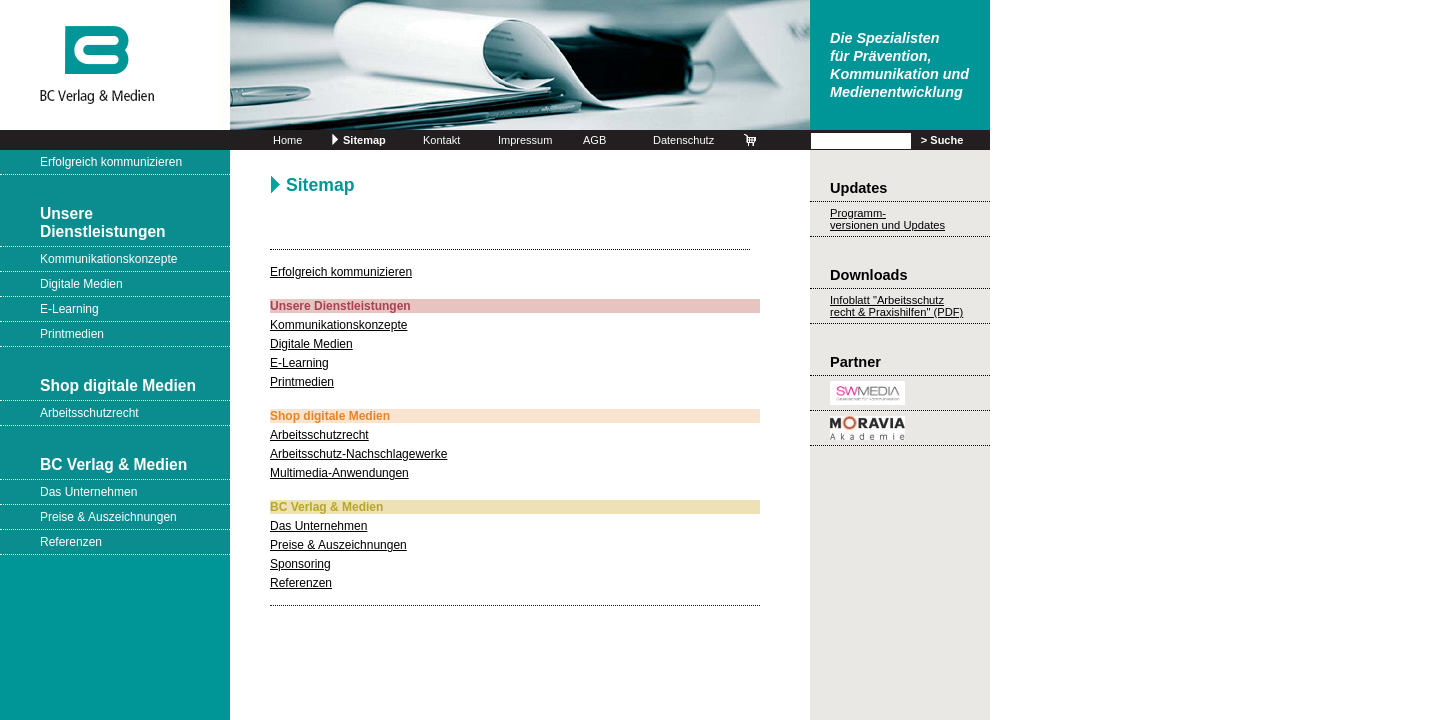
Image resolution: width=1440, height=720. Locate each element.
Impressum (525, 140)
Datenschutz (683, 140)
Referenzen (71, 542)
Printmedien (72, 334)
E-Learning (69, 309)
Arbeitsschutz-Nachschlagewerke (358, 454)
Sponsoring (300, 564)
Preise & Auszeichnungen (108, 517)
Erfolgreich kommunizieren (111, 162)
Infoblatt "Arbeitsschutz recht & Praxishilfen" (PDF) (896, 306)
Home (287, 140)
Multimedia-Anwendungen (339, 473)
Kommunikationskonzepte (108, 259)
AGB (594, 140)
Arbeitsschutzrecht (89, 413)
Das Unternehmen (88, 492)
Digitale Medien (81, 284)
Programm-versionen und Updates (887, 219)
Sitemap (364, 140)
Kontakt (441, 140)
